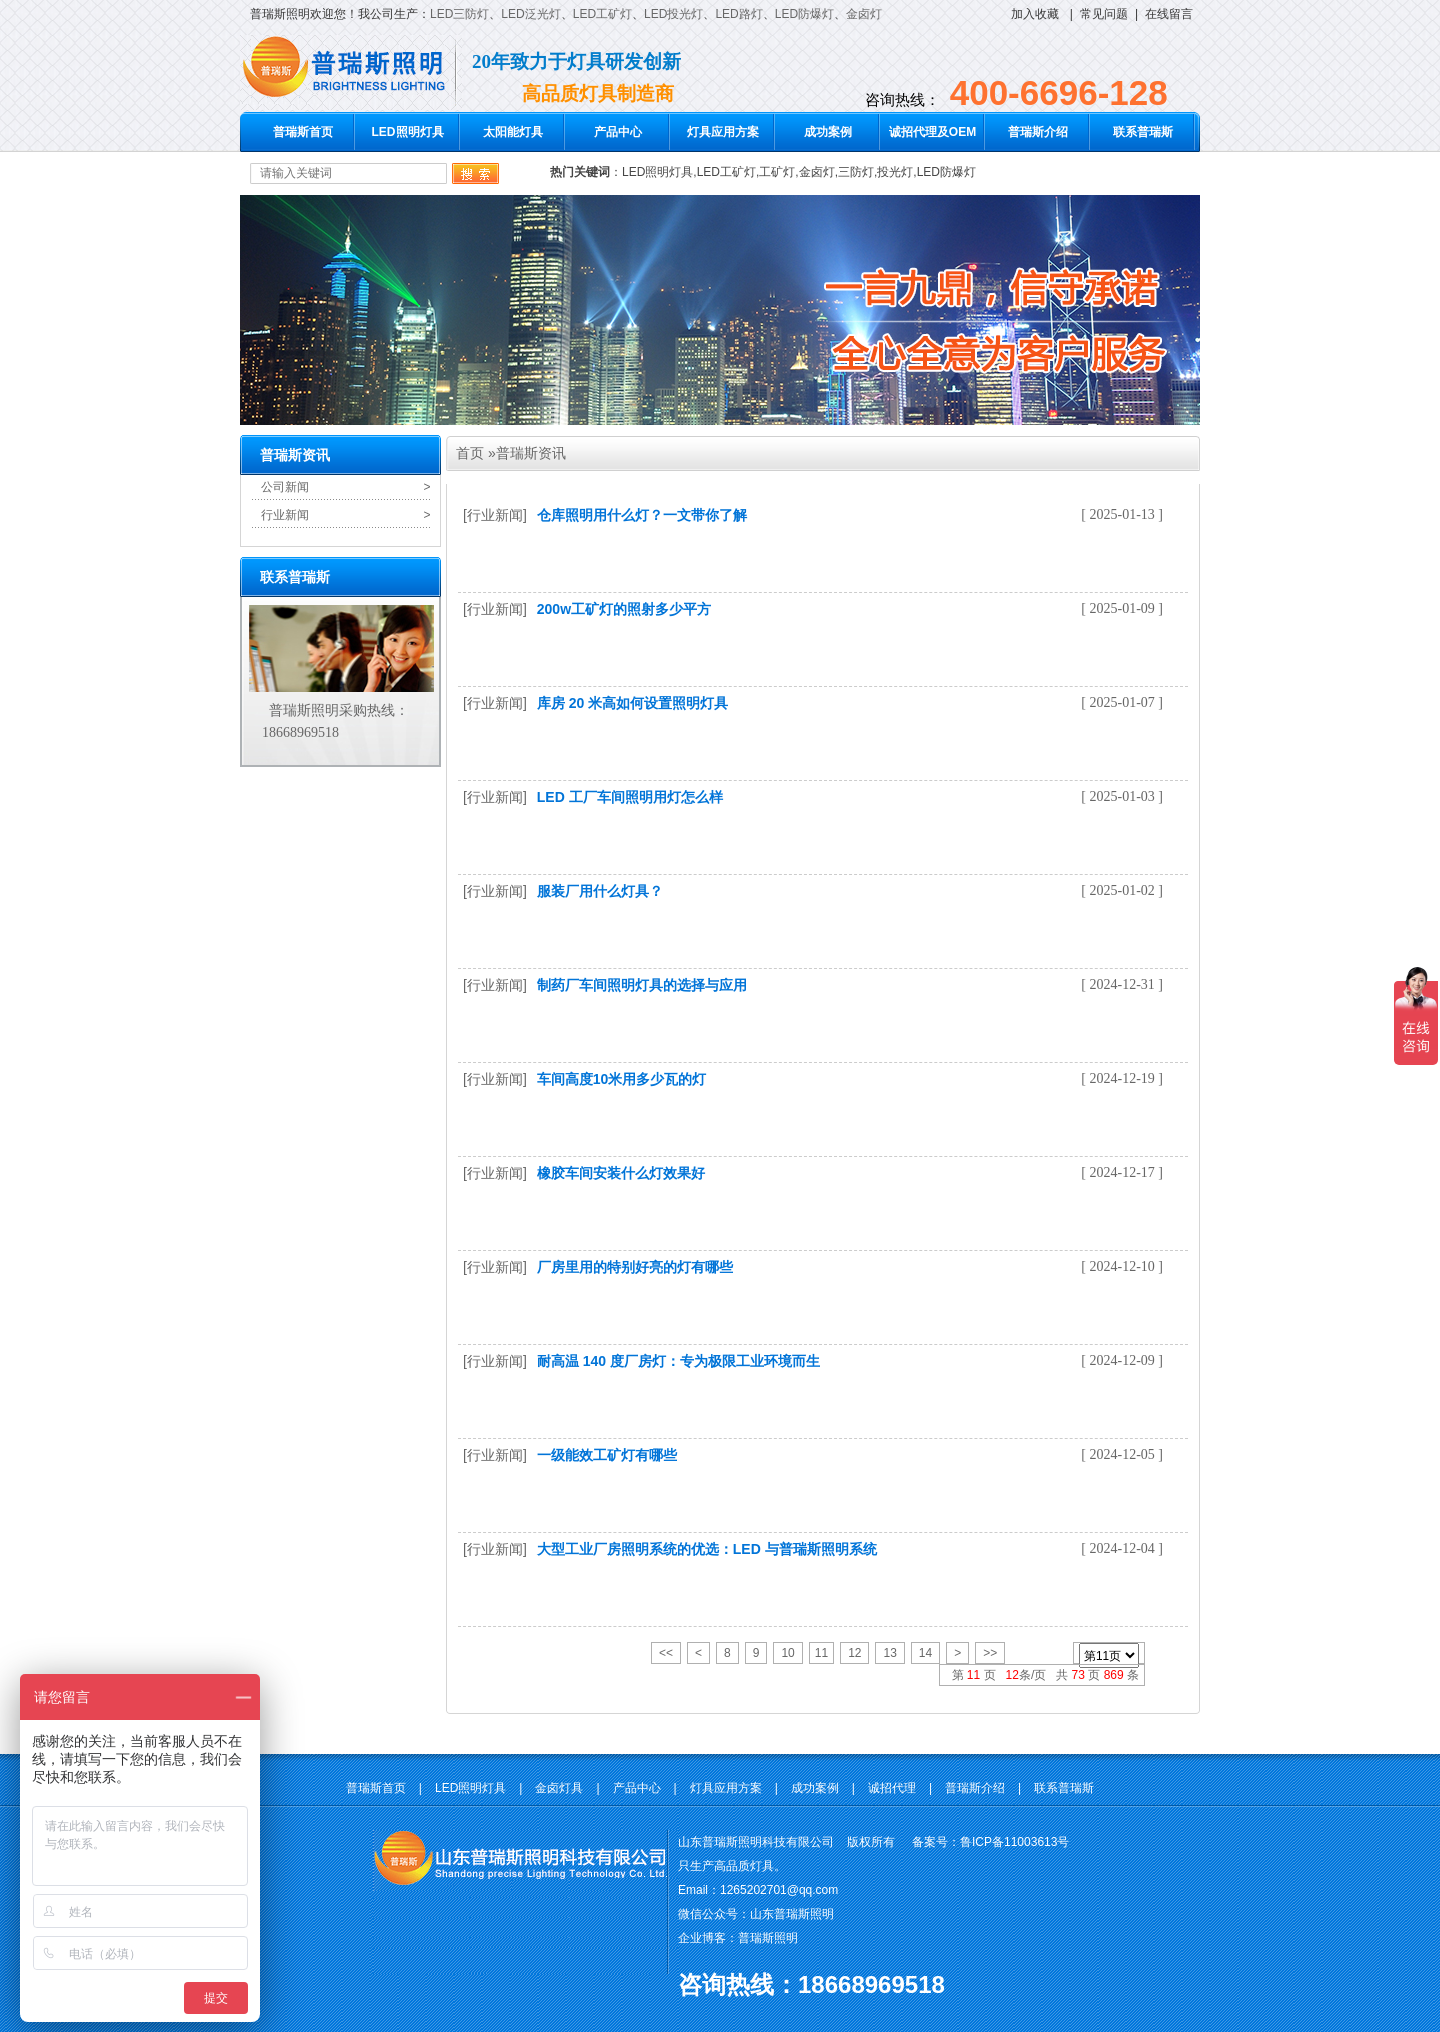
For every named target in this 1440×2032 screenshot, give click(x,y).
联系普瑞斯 (1143, 132)
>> (990, 1653)
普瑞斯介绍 (1038, 132)
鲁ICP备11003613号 (1014, 1842)
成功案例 (828, 132)
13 (889, 1653)
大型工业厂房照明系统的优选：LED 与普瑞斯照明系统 (707, 1549)
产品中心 (618, 132)
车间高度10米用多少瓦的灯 (622, 1079)
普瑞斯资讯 (531, 453)
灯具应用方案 (723, 132)
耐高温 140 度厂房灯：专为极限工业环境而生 (678, 1361)
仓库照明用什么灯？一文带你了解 (642, 515)
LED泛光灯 (530, 14)
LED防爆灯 (804, 14)
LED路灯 (738, 14)
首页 (470, 453)
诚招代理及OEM (932, 132)
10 (787, 1653)
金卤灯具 (559, 1788)
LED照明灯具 (408, 132)
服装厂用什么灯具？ (600, 891)
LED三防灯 (459, 14)
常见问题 (1104, 14)
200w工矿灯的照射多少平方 (624, 609)
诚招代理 (892, 1788)
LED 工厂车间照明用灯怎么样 (630, 797)
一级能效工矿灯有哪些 (607, 1455)
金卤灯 (864, 14)
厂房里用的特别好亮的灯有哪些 (635, 1267)
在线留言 (1169, 14)
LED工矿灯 (602, 14)
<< (666, 1653)
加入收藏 (1035, 14)
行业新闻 (285, 515)
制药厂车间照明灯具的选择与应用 (642, 985)
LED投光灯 (673, 14)
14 (925, 1653)
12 (854, 1653)
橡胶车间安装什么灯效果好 (621, 1173)
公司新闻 (285, 487)
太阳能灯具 (513, 132)
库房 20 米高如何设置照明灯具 (632, 703)
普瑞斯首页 (303, 132)
